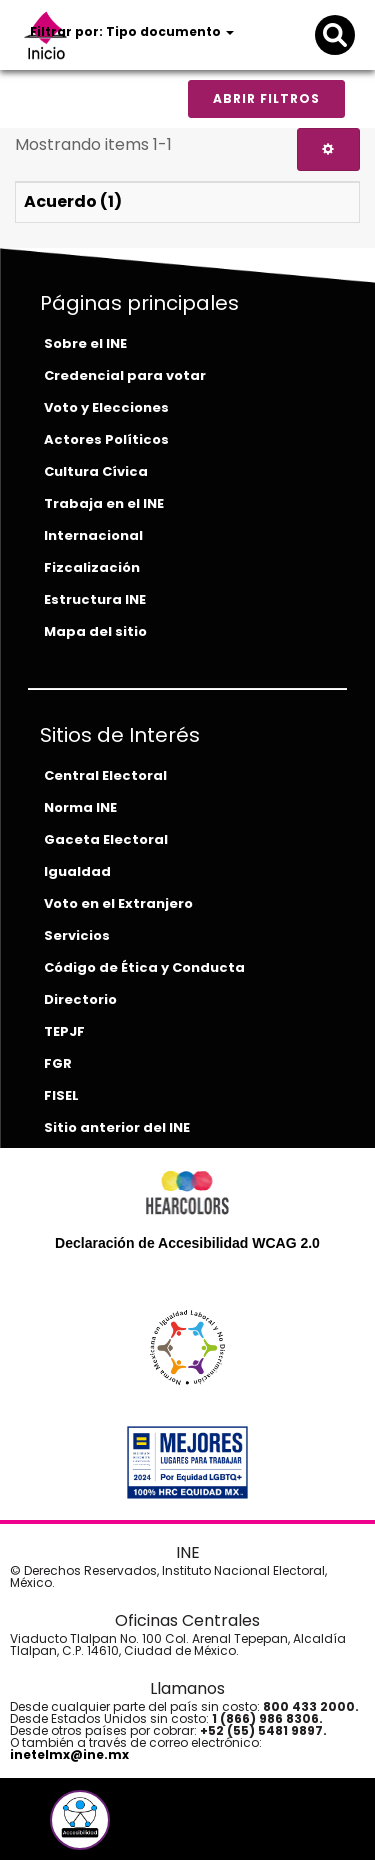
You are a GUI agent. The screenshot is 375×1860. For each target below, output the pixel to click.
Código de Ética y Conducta (144, 967)
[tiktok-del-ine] (134, 1827)
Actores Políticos (106, 439)
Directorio (80, 999)
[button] (80, 1820)
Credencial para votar (125, 375)
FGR (58, 1063)
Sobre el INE (85, 343)
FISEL (61, 1095)
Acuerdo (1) (73, 201)
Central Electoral (105, 775)
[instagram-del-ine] (120, 1827)
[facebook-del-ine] (46, 1827)
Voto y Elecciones (106, 407)
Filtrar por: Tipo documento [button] (132, 31)
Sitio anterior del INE (117, 1127)
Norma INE (80, 807)
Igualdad (77, 871)
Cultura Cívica (96, 471)
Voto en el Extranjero (118, 903)
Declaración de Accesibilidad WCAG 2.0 (187, 1243)
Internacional (93, 535)
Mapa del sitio (95, 631)
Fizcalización (92, 567)
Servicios (77, 935)
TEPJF (64, 1031)
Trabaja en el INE (104, 503)
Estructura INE (95, 599)
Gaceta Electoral (106, 839)
